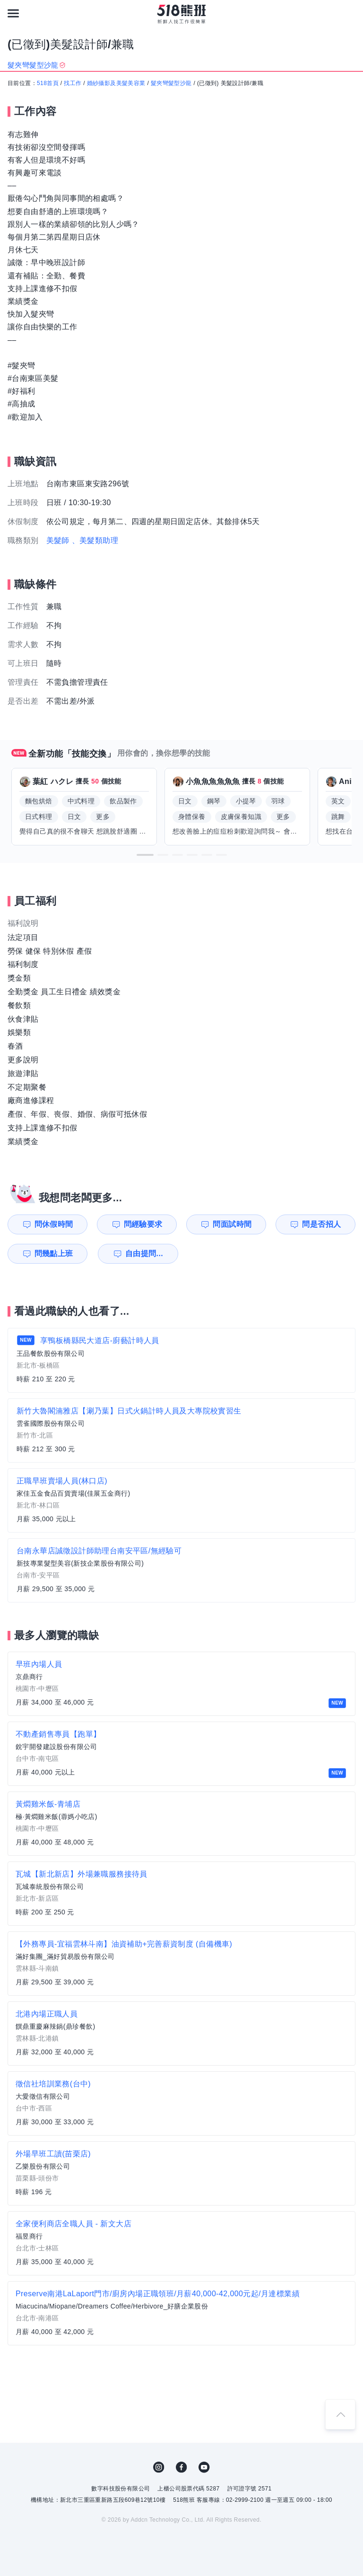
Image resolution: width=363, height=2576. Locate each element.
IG (158, 2467)
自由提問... (144, 1253)
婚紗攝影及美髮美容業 (116, 83)
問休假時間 (54, 1224)
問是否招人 (321, 1224)
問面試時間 (232, 1224)
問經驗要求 (143, 1224)
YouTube (204, 2467)
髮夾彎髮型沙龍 (171, 83)
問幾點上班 (54, 1253)
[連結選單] (13, 13)
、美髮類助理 (95, 540)
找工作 (72, 83)
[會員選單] (349, 13)
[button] (145, 855)
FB (181, 2467)
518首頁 (48, 83)
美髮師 (57, 540)
